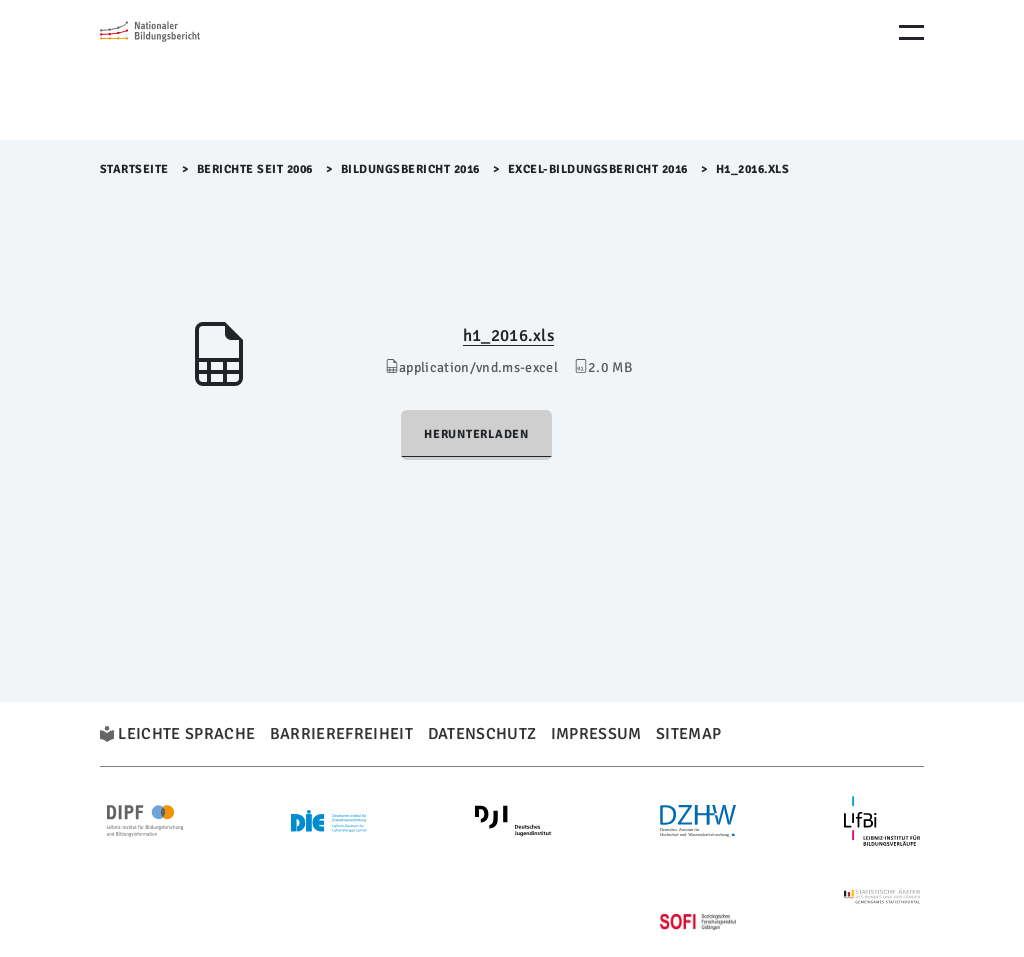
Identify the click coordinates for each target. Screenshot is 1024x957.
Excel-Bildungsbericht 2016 (598, 169)
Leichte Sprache (186, 734)
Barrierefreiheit (341, 734)
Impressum (596, 734)
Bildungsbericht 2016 (410, 169)
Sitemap (688, 734)
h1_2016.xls (508, 335)
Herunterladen (476, 434)
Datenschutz (482, 734)
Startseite (134, 169)
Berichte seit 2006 (255, 169)
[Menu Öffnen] (911, 32)
